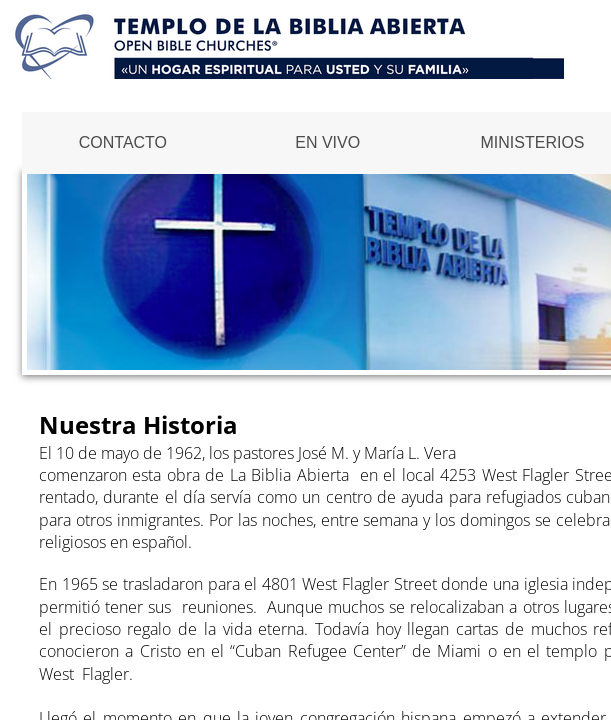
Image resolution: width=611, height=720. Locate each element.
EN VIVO (327, 142)
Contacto (123, 142)
